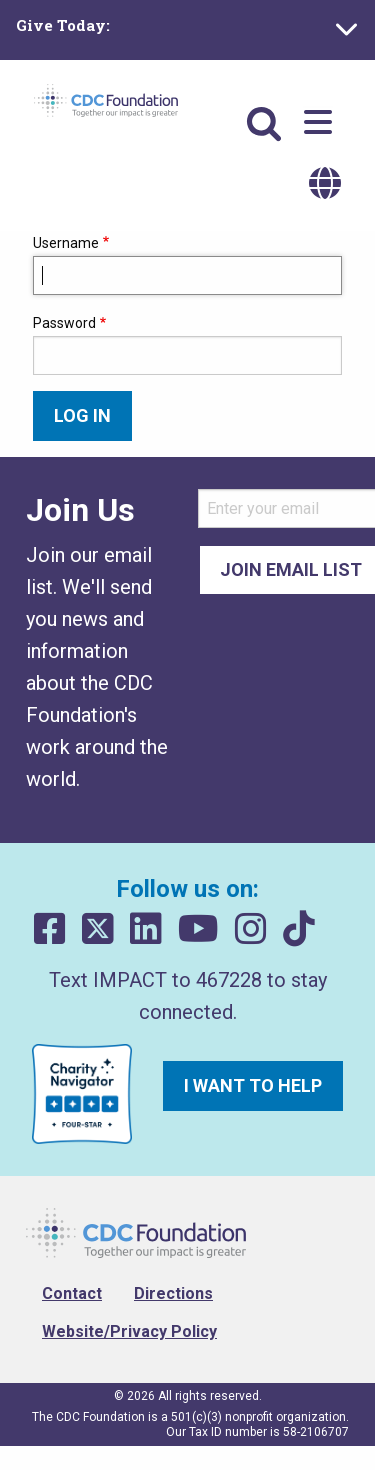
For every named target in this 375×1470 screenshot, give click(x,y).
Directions (173, 1293)
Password (64, 323)
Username (66, 243)
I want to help (253, 1085)
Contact (72, 1293)
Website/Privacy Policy (129, 1331)
